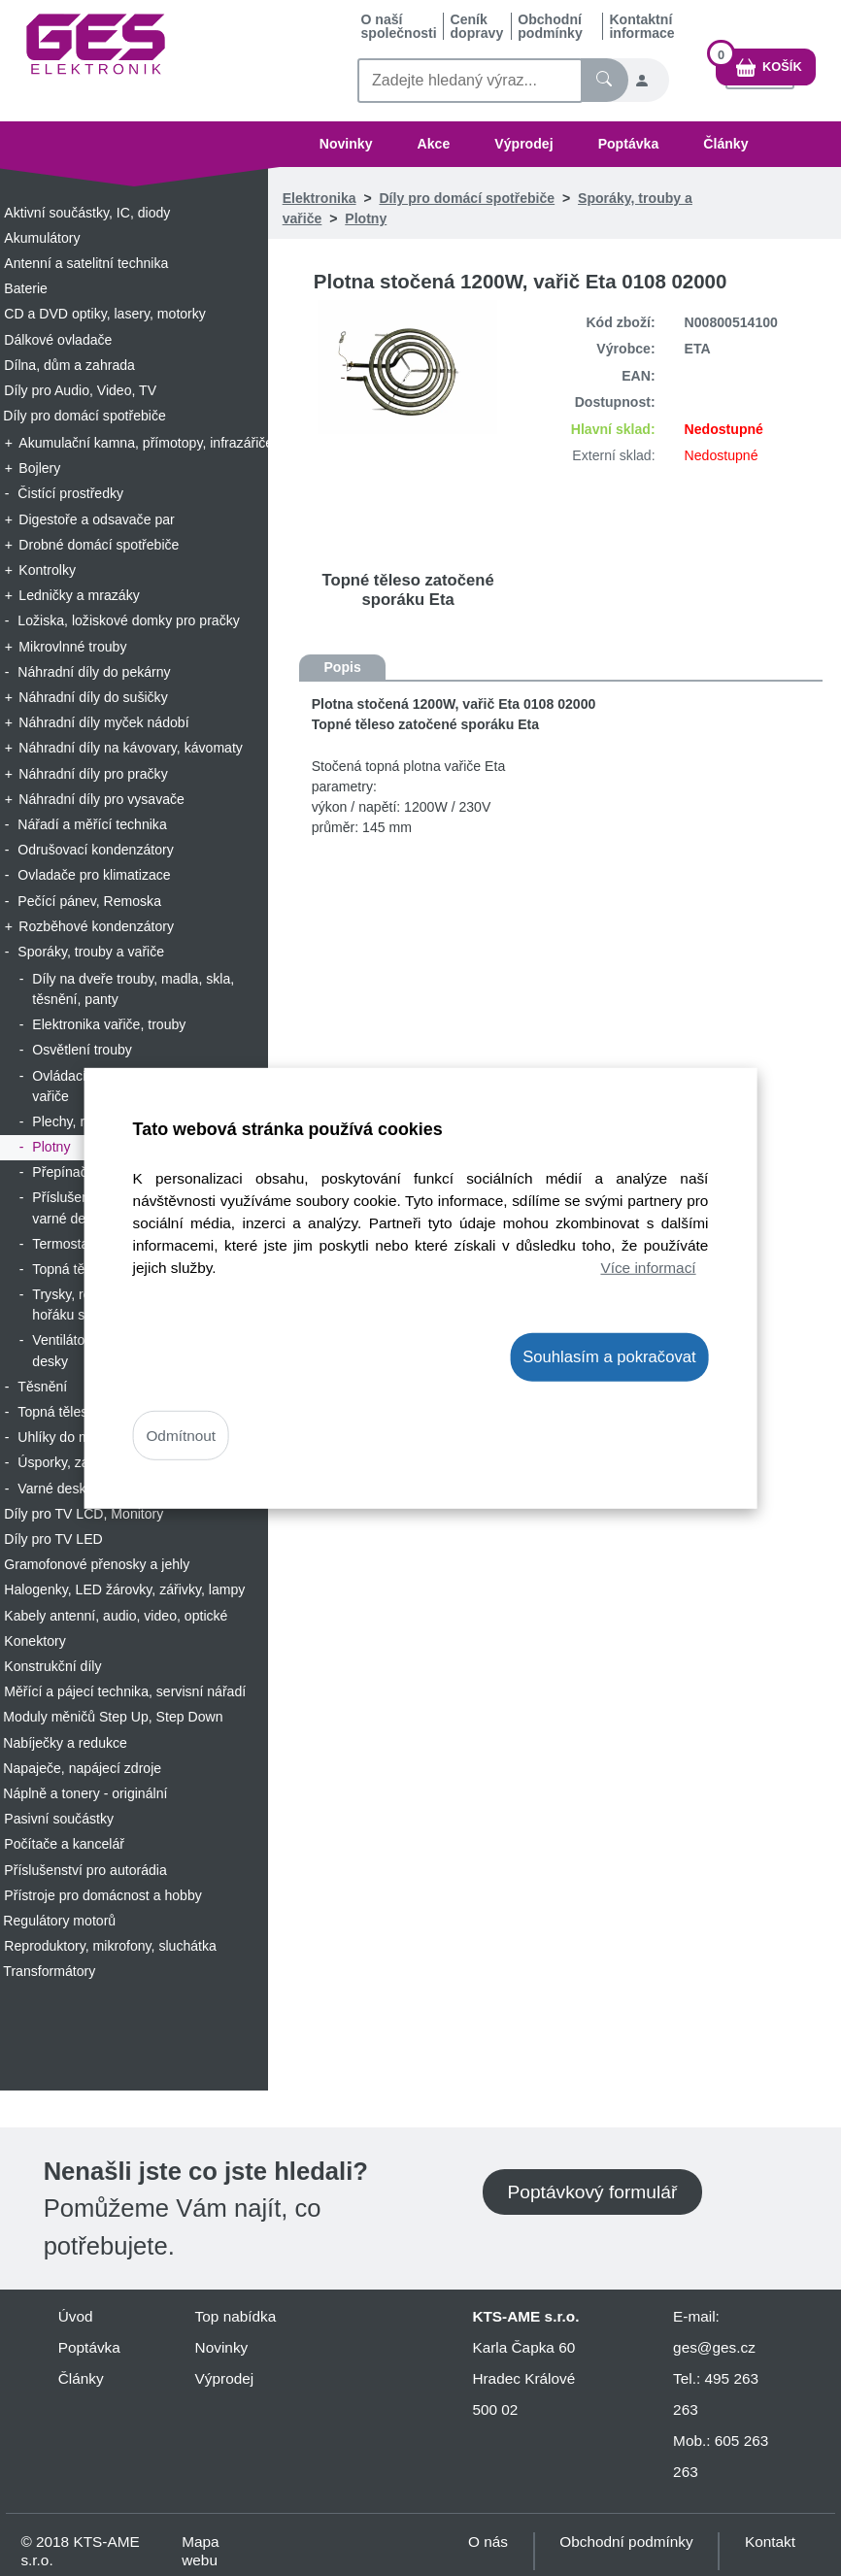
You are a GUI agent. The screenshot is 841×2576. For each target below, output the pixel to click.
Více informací (647, 1267)
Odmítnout (181, 1435)
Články (725, 143)
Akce (434, 143)
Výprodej (523, 143)
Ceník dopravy (476, 26)
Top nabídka (236, 2316)
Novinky (346, 143)
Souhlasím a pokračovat (608, 1356)
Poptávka (628, 143)
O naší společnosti (398, 26)
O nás (488, 2541)
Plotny (366, 218)
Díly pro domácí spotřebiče (467, 198)
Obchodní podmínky (550, 26)
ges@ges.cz (714, 2347)
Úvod (75, 2316)
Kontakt (770, 2541)
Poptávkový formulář (592, 2192)
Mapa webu (200, 2550)
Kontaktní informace (641, 26)
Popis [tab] (341, 667)
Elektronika (319, 198)
